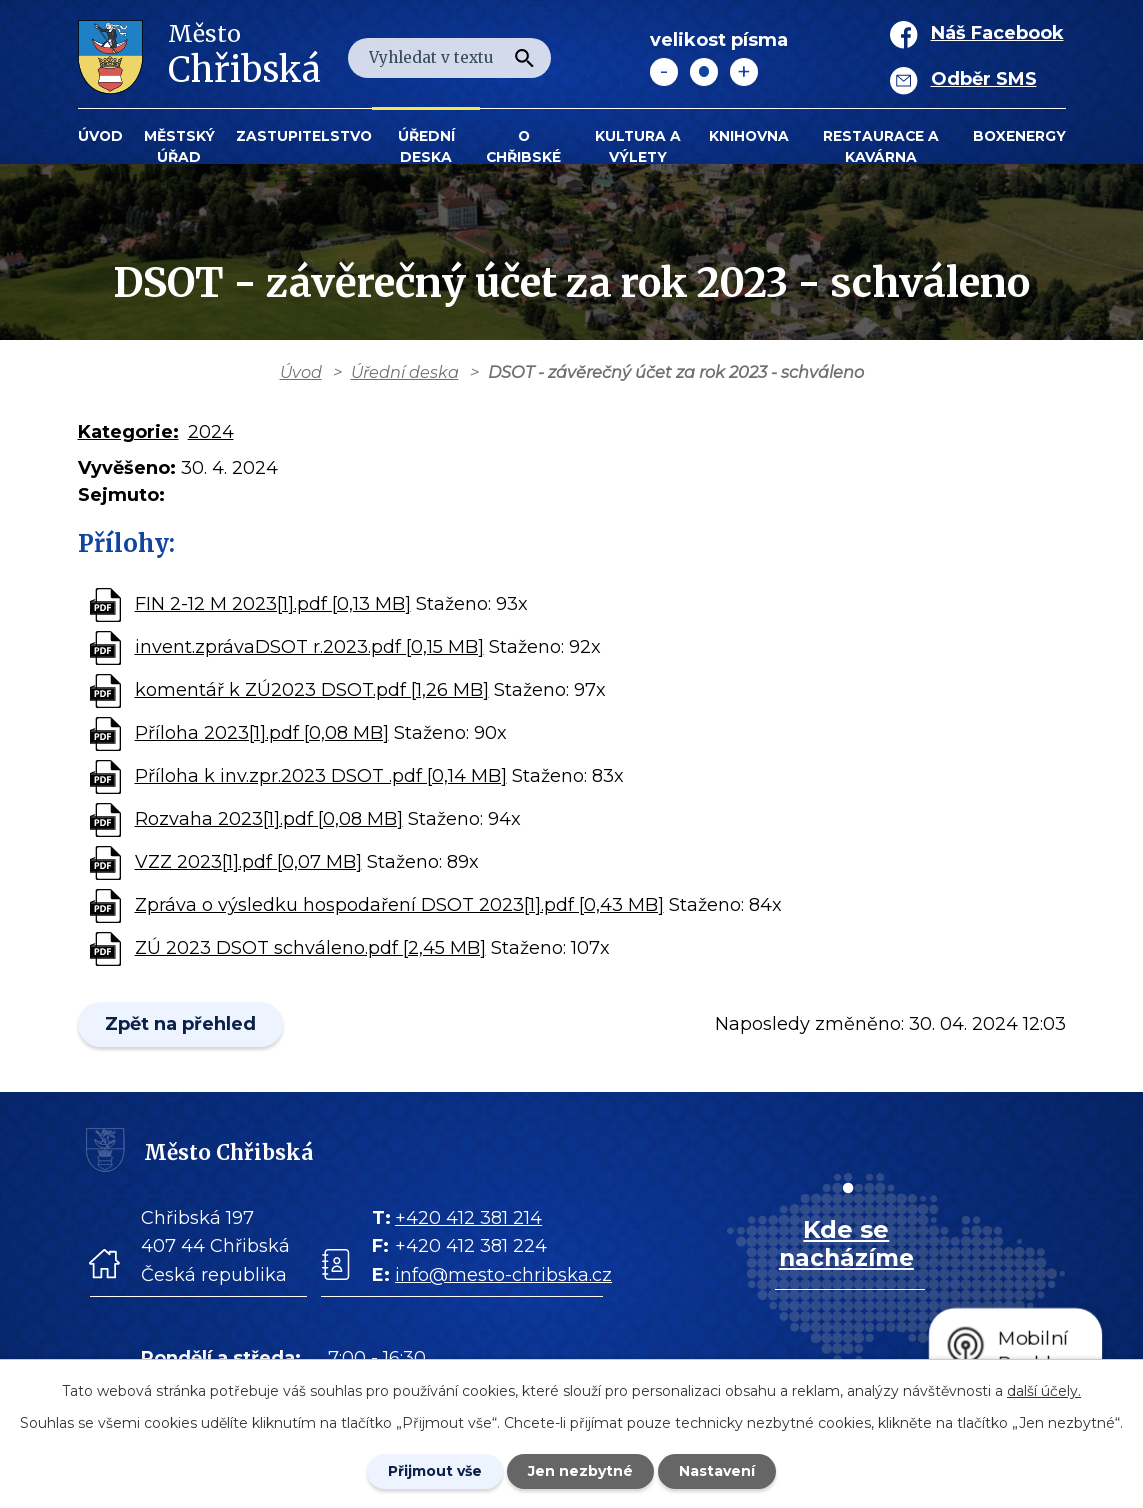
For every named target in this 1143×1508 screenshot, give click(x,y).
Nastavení (717, 1471)
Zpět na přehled (180, 1024)
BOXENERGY (1019, 136)
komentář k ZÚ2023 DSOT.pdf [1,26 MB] (312, 690)
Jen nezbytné (580, 1471)
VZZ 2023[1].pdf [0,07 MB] (248, 862)
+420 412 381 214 (468, 1218)
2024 (211, 432)
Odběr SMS (984, 79)
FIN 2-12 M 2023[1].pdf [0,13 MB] (273, 604)
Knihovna (749, 136)
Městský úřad (179, 146)
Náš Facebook (997, 33)
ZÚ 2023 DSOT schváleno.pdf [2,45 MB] (310, 948)
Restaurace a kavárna (881, 146)
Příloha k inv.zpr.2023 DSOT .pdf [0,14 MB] (321, 776)
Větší (744, 72)
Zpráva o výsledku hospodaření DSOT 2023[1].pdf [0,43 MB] (399, 905)
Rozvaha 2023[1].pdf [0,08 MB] (269, 819)
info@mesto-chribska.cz (503, 1275)
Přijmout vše (435, 1471)
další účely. (1044, 1391)
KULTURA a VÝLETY (638, 146)
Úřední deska (426, 146)
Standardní (704, 72)
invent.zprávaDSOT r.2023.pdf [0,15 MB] (309, 647)
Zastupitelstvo (304, 136)
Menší (664, 72)
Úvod (100, 136)
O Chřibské (523, 146)
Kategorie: (128, 432)
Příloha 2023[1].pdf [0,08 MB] (262, 733)
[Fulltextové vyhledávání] (449, 58)
